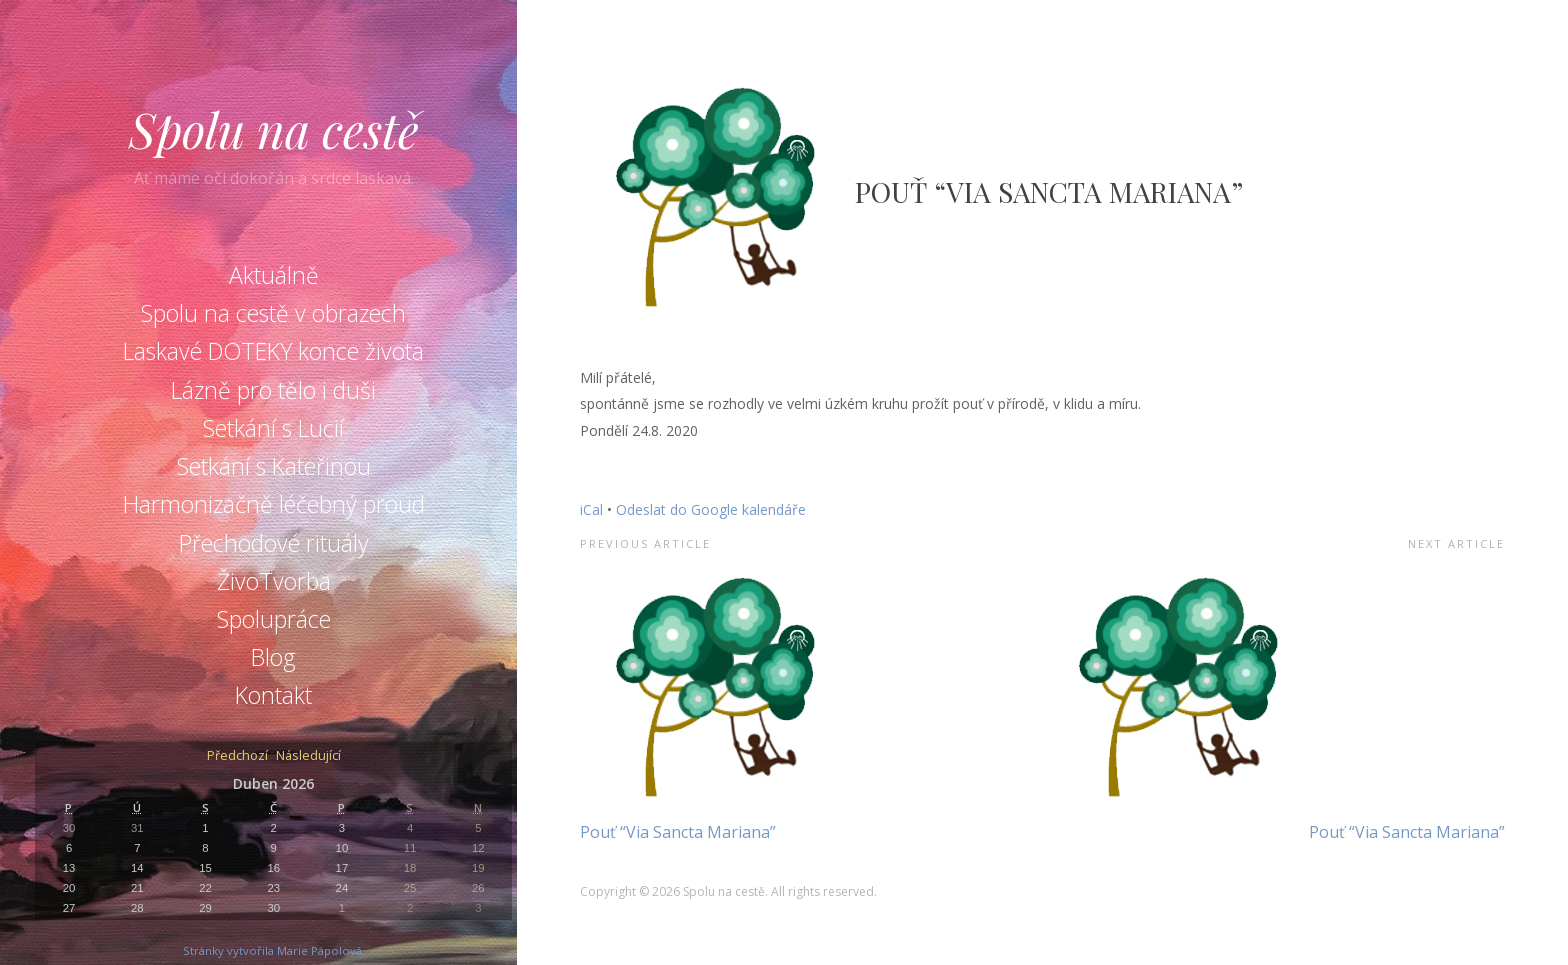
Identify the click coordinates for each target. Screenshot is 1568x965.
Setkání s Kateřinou (274, 466)
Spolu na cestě (274, 129)
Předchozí (237, 756)
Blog (273, 657)
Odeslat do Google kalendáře (711, 509)
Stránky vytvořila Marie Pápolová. (274, 950)
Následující (308, 756)
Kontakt (273, 695)
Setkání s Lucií (273, 428)
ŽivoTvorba (274, 581)
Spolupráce (274, 619)
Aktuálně (274, 275)
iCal (591, 509)
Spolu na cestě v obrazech (273, 313)
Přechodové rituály (274, 543)
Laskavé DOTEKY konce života (273, 351)
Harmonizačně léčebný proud (274, 504)
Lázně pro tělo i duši (273, 390)
